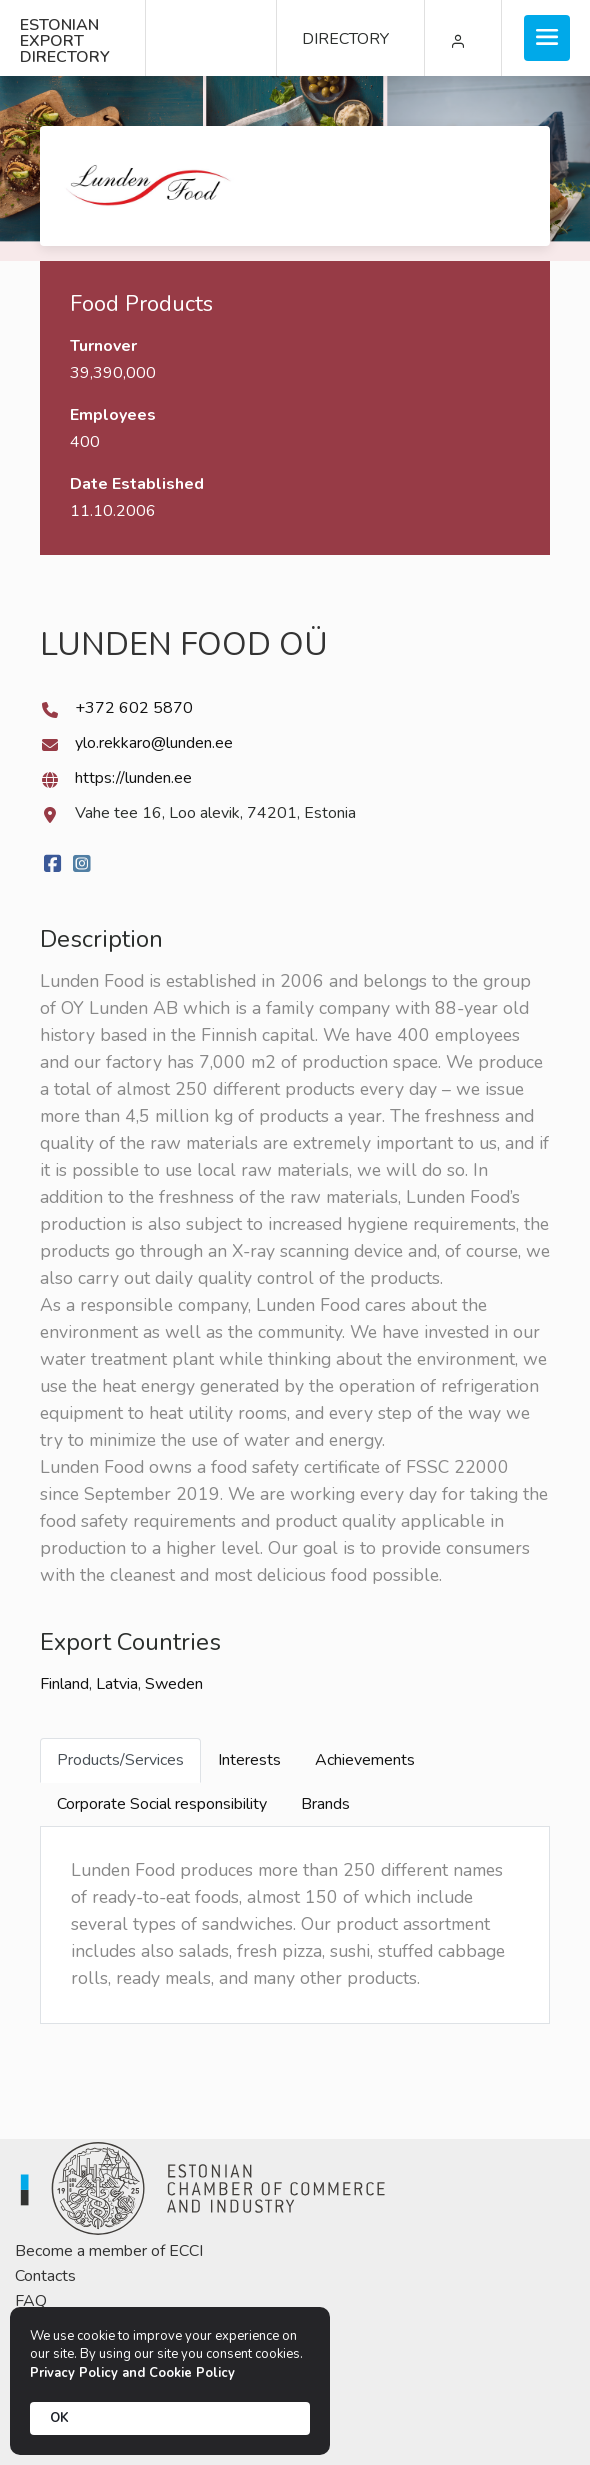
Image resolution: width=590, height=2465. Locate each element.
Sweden (174, 1684)
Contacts (45, 2276)
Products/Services (120, 1760)
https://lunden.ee (133, 778)
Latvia (117, 1684)
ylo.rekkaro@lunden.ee (154, 743)
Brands (325, 1804)
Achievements (365, 1760)
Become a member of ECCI (109, 2251)
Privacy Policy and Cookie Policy (132, 2373)
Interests (249, 1760)
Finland (64, 1684)
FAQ (31, 2301)
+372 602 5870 (134, 708)
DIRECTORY (345, 39)
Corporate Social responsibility (162, 1804)
